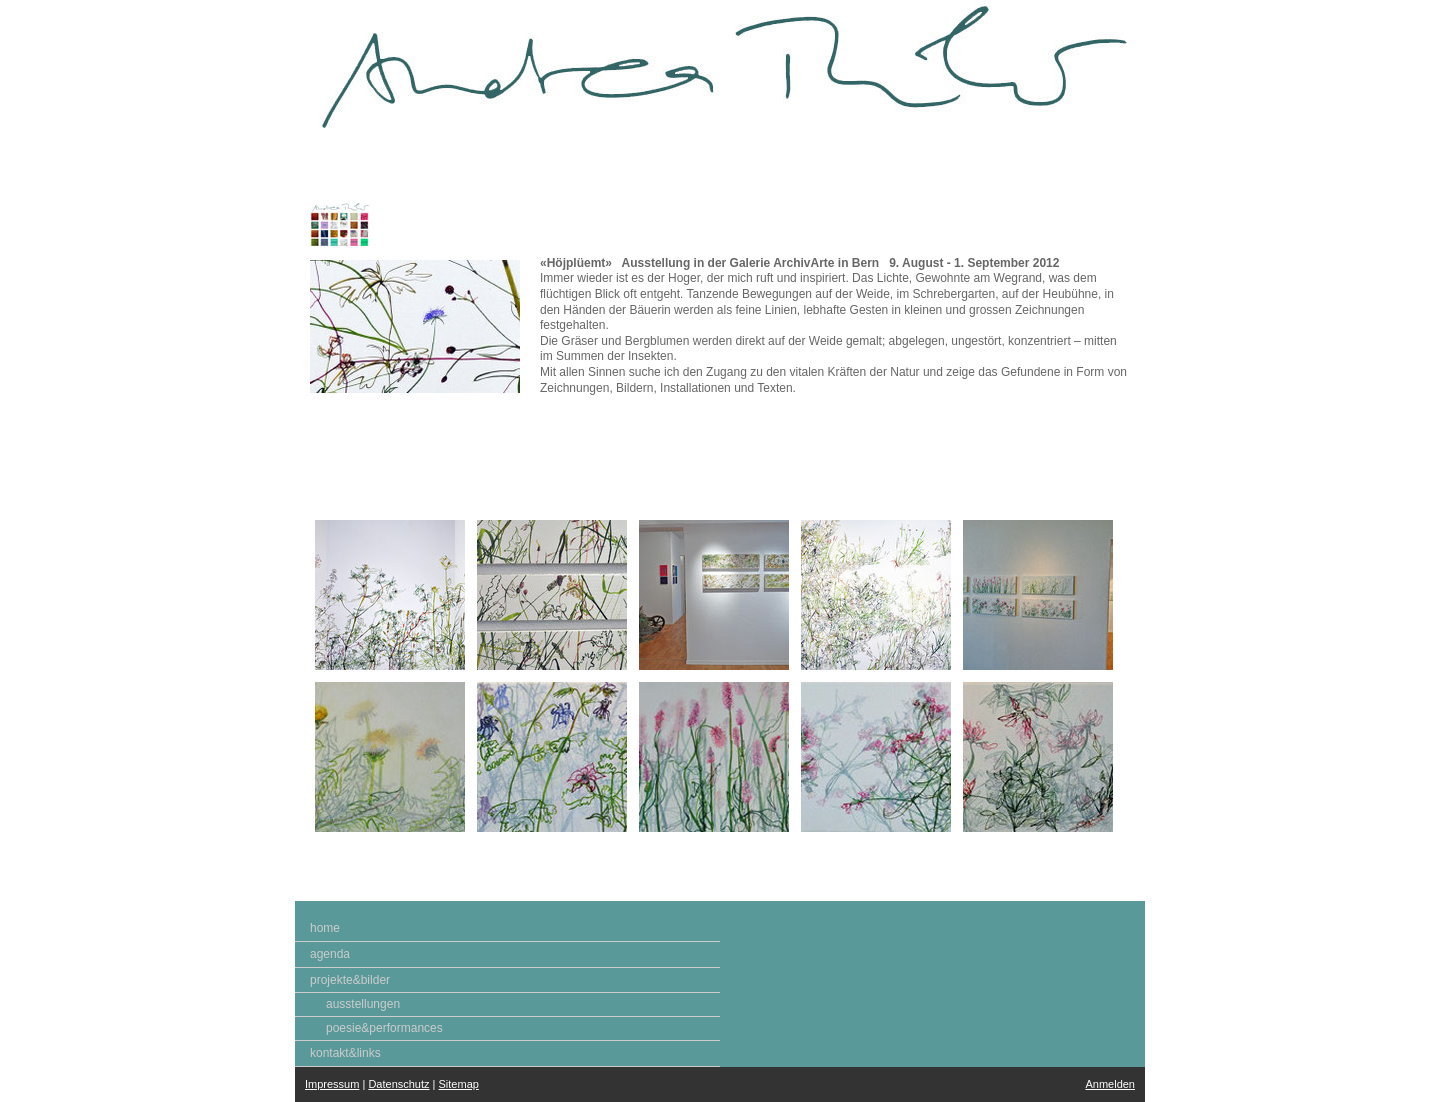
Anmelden (1110, 1084)
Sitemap (459, 1084)
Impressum (332, 1084)
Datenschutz (398, 1084)
